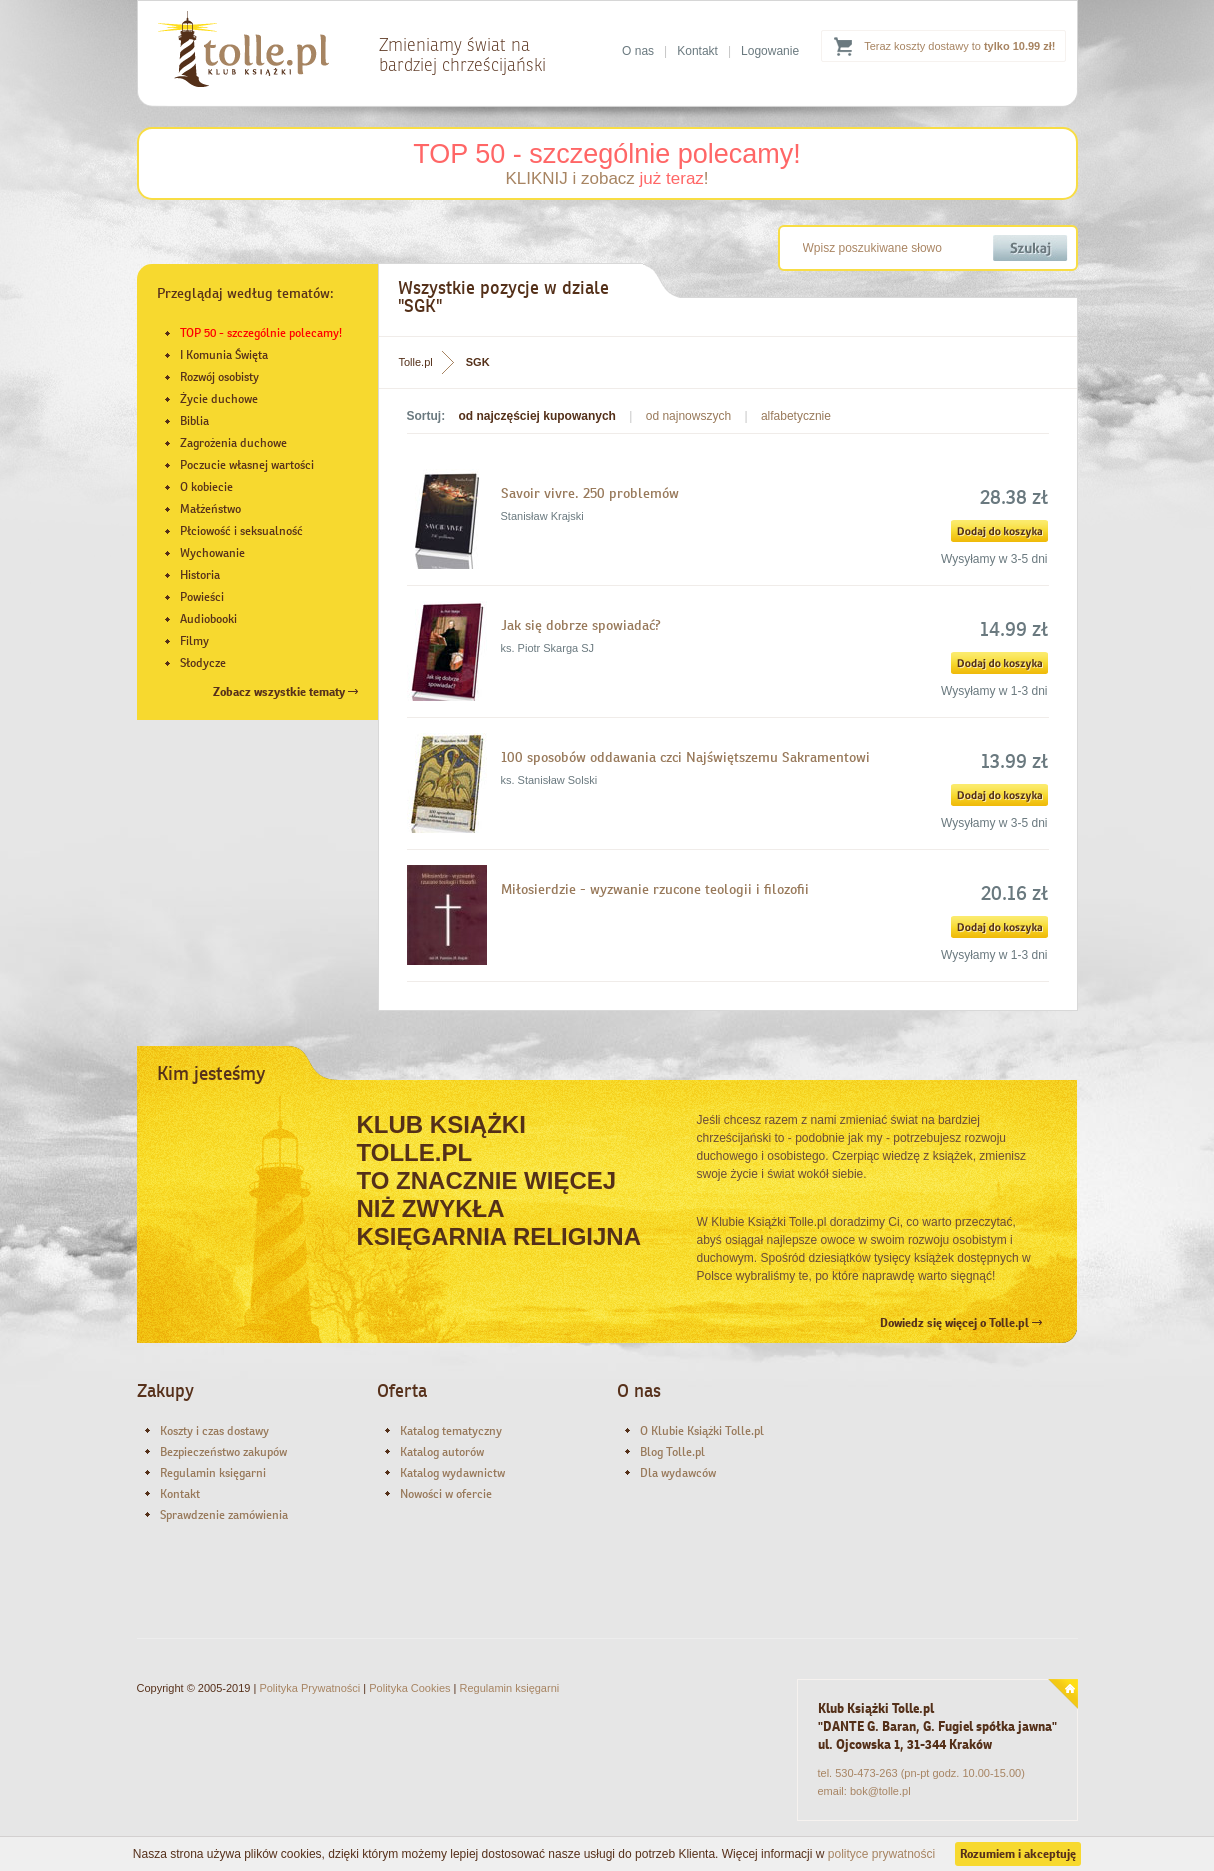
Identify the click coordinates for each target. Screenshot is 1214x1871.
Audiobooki (208, 619)
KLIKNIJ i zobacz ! (606, 178)
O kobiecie (206, 487)
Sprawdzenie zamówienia (224, 1515)
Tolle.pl (416, 362)
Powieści (202, 597)
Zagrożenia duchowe (233, 443)
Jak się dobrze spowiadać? (581, 625)
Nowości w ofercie (446, 1494)
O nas (638, 51)
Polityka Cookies (409, 1688)
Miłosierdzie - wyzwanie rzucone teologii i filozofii (655, 889)
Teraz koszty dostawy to (959, 46)
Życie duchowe (219, 399)
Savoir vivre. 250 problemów (590, 493)
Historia (200, 575)
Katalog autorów (442, 1452)
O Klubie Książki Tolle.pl (702, 1431)
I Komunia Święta (224, 355)
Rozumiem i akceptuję (1018, 1854)
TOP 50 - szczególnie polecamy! (607, 154)
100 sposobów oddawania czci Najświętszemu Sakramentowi (685, 757)
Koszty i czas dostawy (214, 1431)
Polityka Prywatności (309, 1688)
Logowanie (770, 51)
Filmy (194, 641)
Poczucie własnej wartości (247, 465)
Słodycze (203, 663)
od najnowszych (688, 416)
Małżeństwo (210, 509)
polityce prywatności (881, 1854)
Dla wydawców (678, 1473)
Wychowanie (212, 553)
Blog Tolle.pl (672, 1452)
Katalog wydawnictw (452, 1473)
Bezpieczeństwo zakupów (223, 1452)
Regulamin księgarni (213, 1473)
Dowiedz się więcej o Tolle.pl (961, 1323)
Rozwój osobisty (219, 377)
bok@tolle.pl (880, 1791)
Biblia (194, 421)
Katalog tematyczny (451, 1431)
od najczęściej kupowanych (537, 416)
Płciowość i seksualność (241, 531)
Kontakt (697, 51)
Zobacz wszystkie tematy (285, 692)
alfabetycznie (796, 416)
